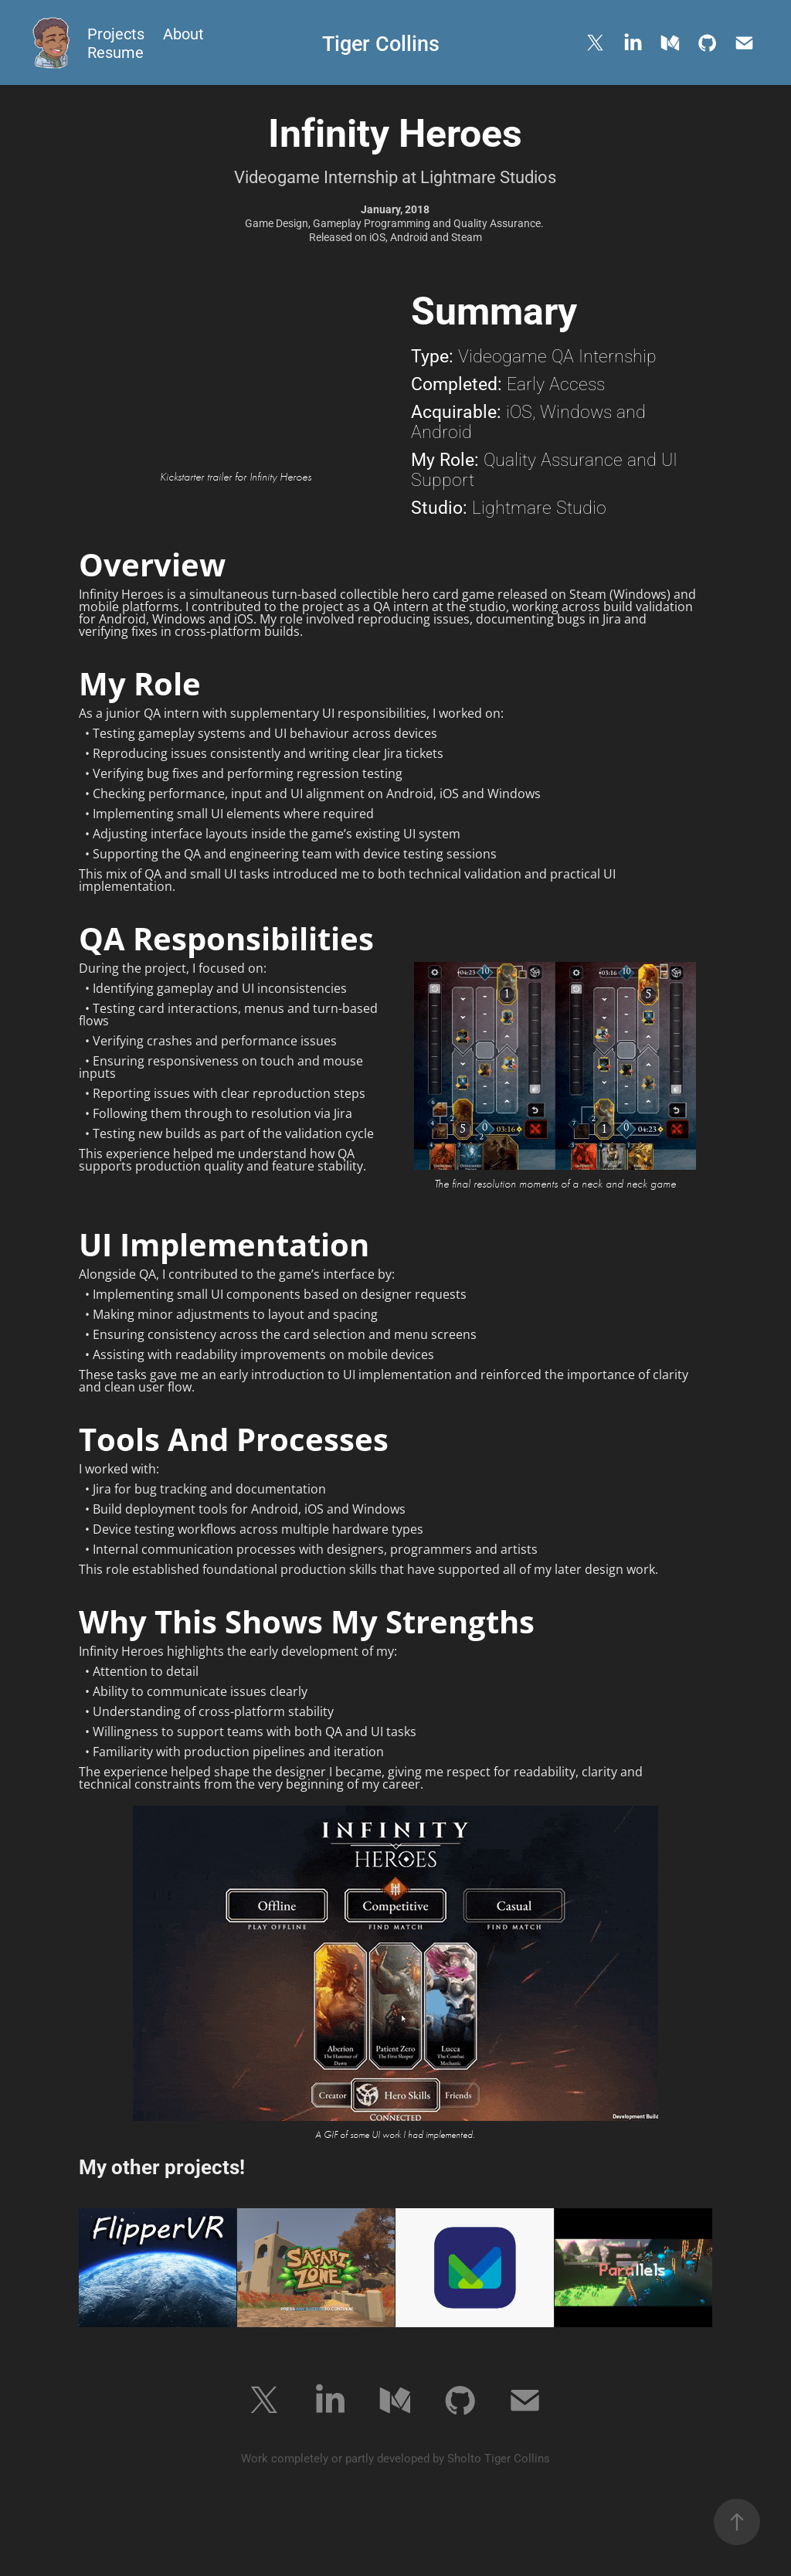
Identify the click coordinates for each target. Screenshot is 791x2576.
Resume (115, 52)
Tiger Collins (381, 42)
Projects (115, 33)
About (183, 33)
